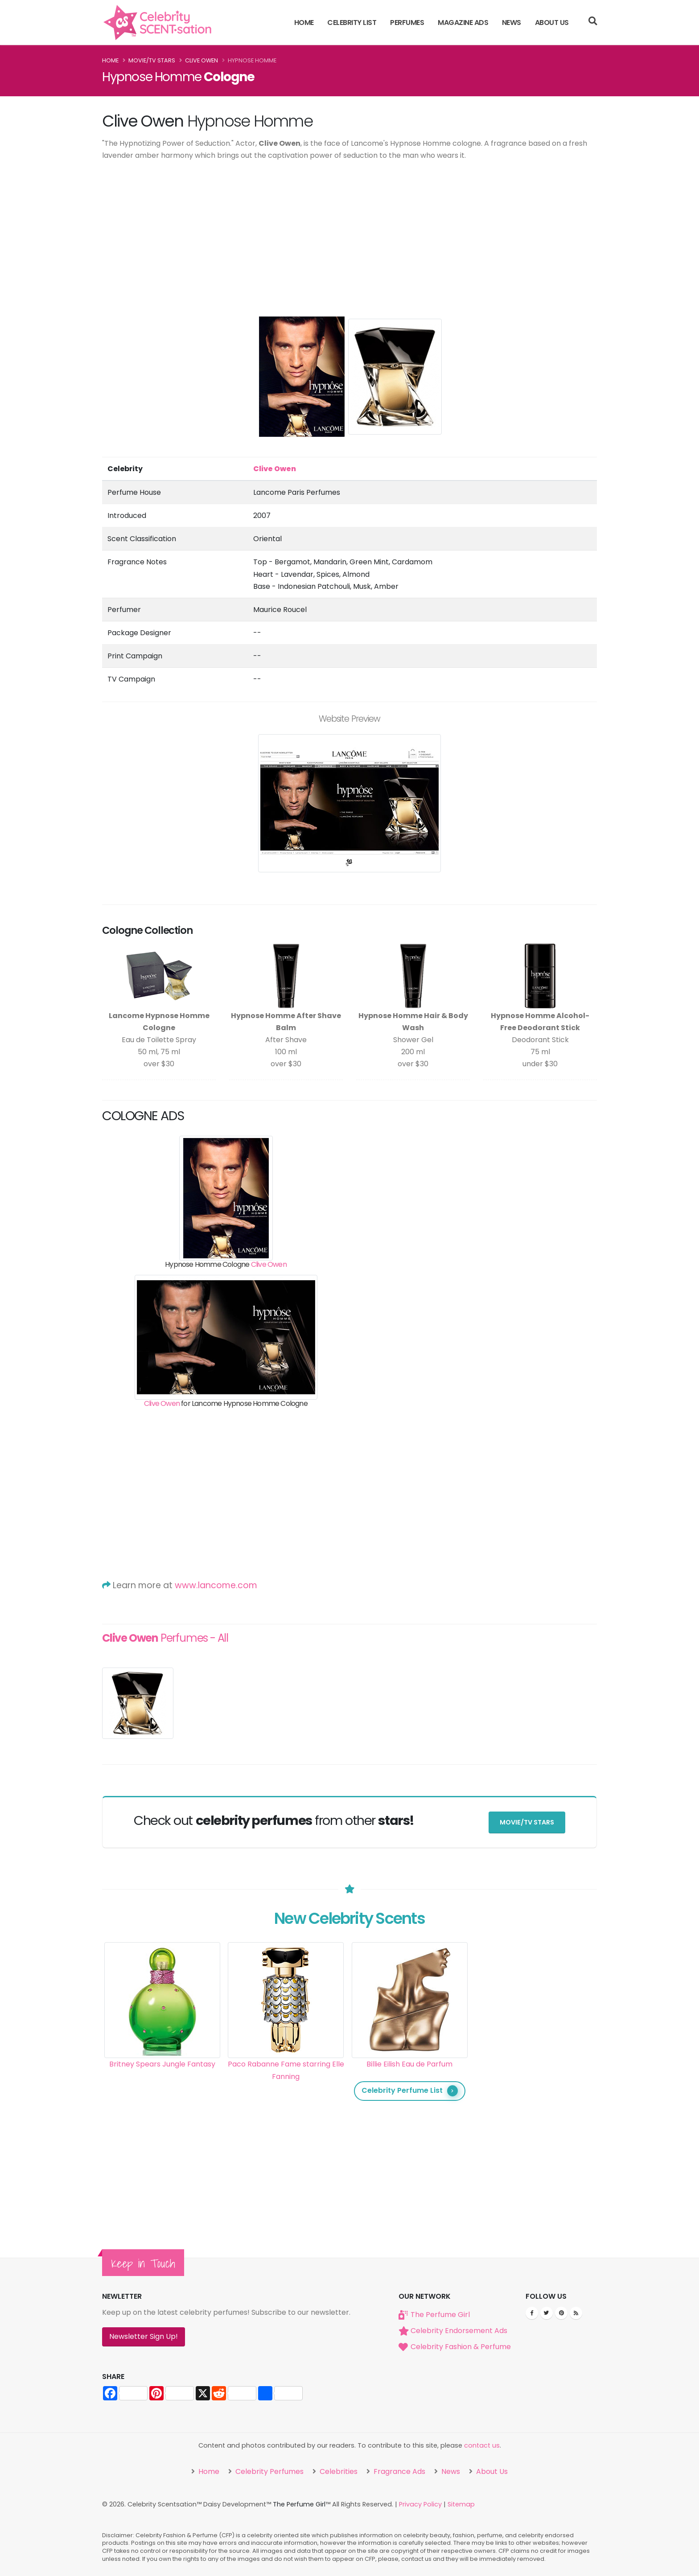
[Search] (592, 22)
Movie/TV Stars (151, 60)
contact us (482, 2445)
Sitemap (461, 2504)
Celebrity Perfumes (269, 2471)
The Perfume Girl (440, 2314)
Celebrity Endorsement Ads (459, 2330)
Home (304, 22)
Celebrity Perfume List (410, 2090)
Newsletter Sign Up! (143, 2336)
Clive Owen (201, 60)
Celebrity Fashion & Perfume (461, 2347)
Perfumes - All (165, 1638)
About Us (552, 22)
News (511, 22)
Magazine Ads (463, 22)
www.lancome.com (216, 1585)
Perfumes (407, 22)
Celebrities (338, 2471)
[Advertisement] (349, 234)
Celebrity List (351, 22)
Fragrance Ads (398, 2471)
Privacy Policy (420, 2504)
